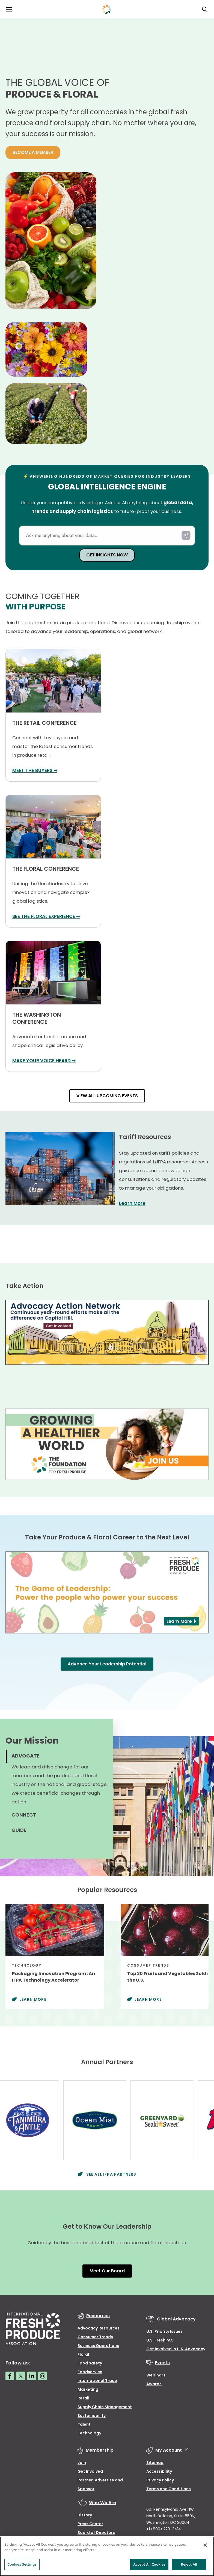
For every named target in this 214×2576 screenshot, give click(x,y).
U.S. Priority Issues (164, 2331)
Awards (154, 2384)
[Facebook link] (9, 2376)
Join (82, 2462)
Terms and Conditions (168, 2489)
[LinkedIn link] (31, 2376)
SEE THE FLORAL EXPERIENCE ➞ (46, 916)
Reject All (189, 2564)
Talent (84, 2424)
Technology (89, 2433)
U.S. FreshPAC (160, 2340)
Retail (83, 2398)
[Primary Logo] (106, 9)
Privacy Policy (160, 2480)
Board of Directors (96, 2532)
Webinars (155, 2375)
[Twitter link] (20, 2376)
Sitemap (155, 2462)
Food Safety (90, 2363)
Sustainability (92, 2415)
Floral (83, 2354)
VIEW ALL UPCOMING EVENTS (107, 1096)
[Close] (205, 2545)
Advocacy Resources (99, 2328)
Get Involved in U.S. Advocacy (175, 2349)
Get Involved (90, 2471)
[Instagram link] (42, 2376)
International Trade (97, 2380)
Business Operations (98, 2345)
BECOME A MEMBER (33, 152)
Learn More (132, 1203)
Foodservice (90, 2372)
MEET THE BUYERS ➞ (34, 770)
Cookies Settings (22, 2564)
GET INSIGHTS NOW (107, 555)
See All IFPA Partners (110, 2174)
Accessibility (159, 2471)
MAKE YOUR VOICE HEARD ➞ (44, 1060)
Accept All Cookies (149, 2564)
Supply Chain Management (105, 2407)
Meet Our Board (107, 2271)
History (85, 2515)
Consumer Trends (95, 2337)
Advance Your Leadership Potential (107, 1664)
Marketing (88, 2389)
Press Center (90, 2524)
